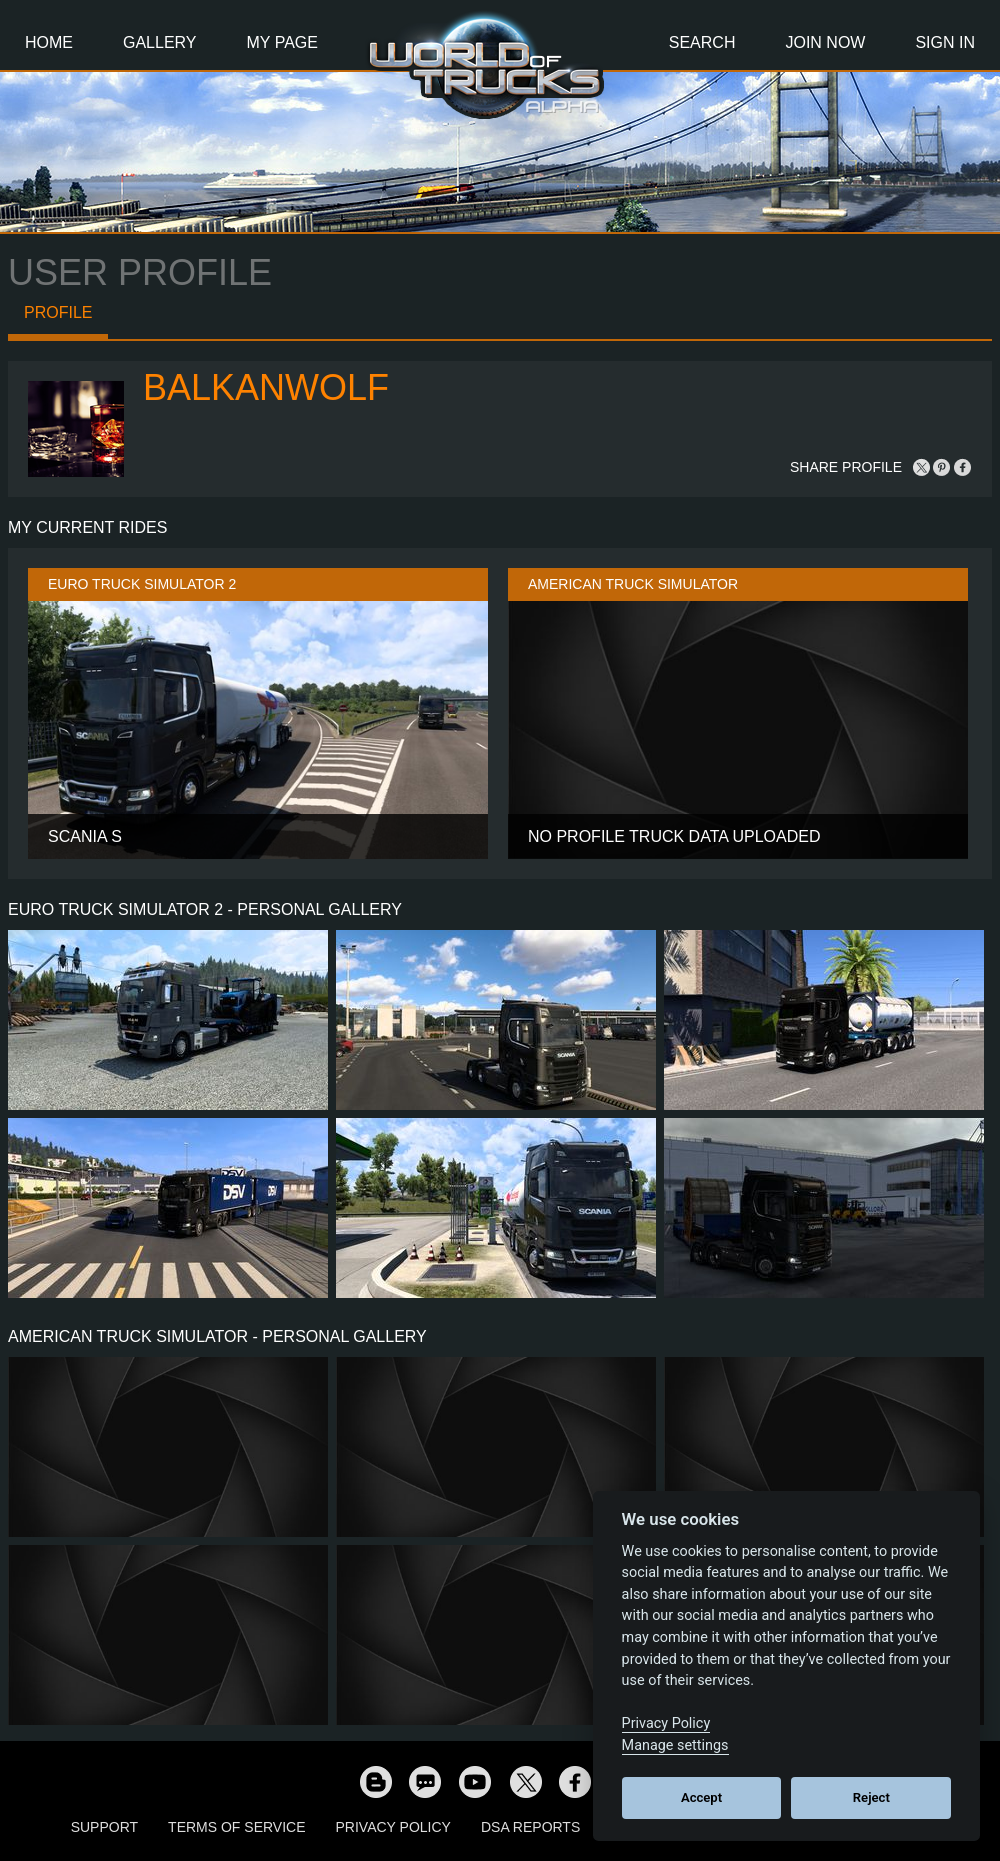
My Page (282, 42)
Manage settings (675, 1745)
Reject (871, 1797)
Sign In (945, 42)
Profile (58, 312)
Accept (701, 1797)
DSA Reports (530, 1827)
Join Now (825, 42)
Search (702, 42)
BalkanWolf (266, 387)
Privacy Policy (393, 1827)
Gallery (160, 42)
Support (104, 1827)
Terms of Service (236, 1827)
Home (49, 42)
